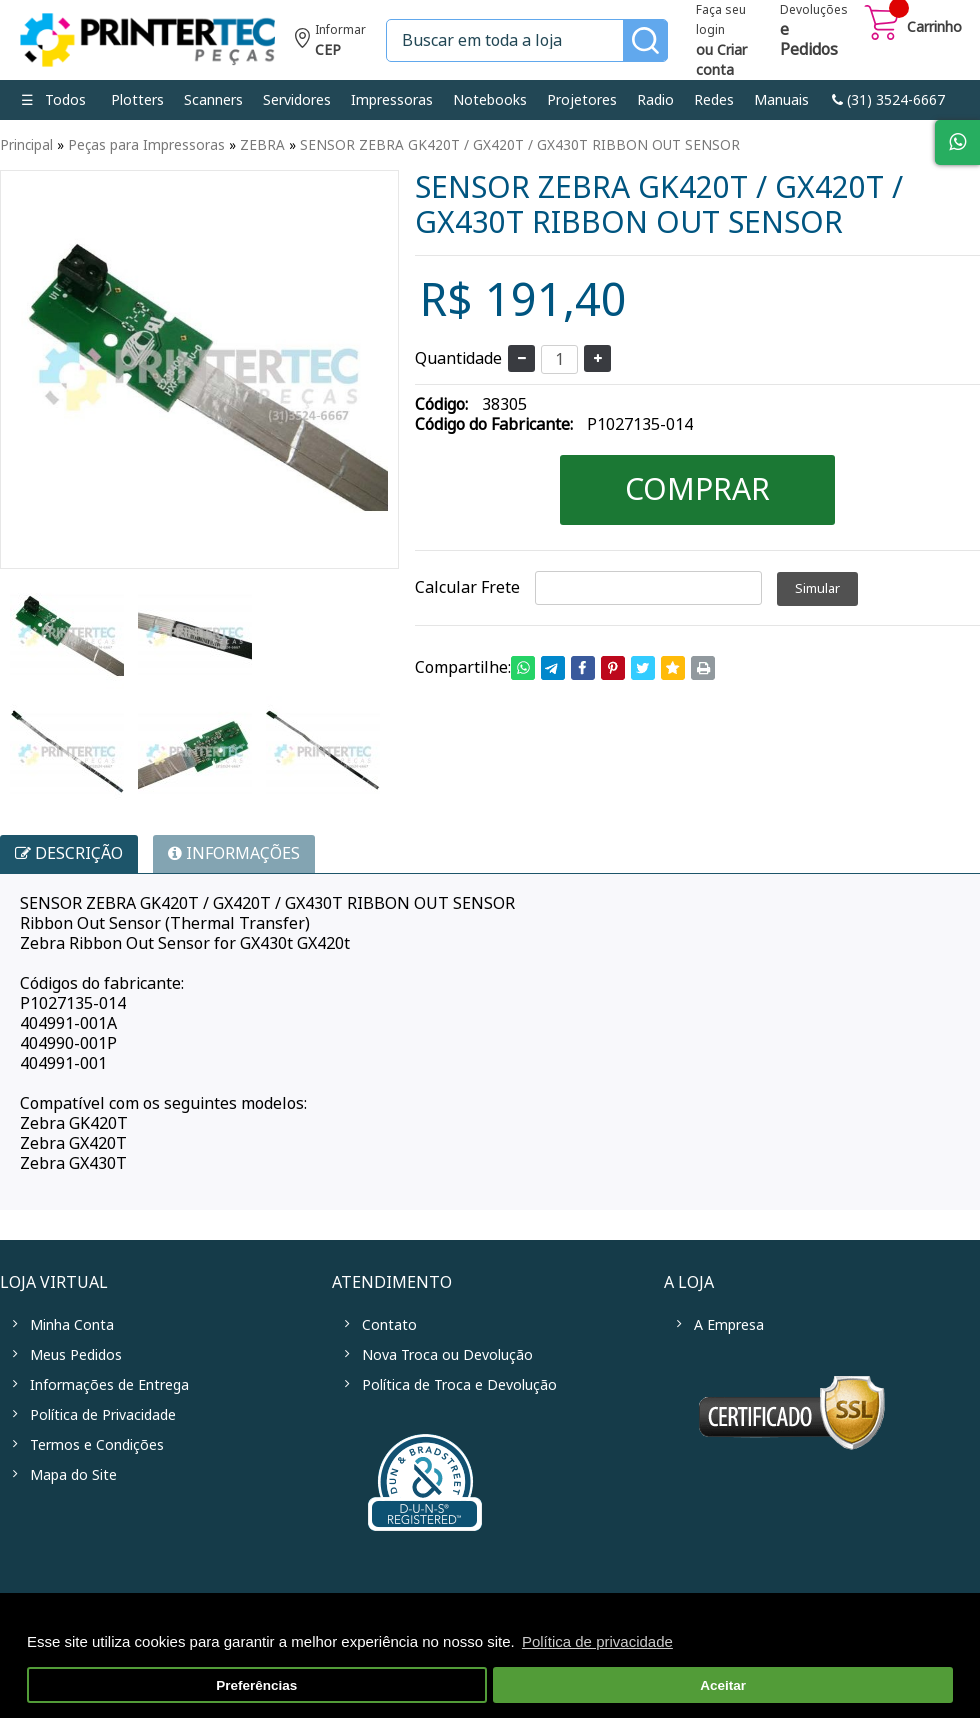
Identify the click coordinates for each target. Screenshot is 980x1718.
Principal (26, 145)
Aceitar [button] (723, 1685)
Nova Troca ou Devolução (447, 1355)
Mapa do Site (73, 1475)
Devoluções (814, 32)
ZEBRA (262, 145)
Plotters (137, 100)
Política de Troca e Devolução (459, 1385)
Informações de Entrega (109, 1385)
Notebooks (490, 100)
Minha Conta (72, 1325)
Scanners (213, 100)
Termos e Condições (97, 1445)
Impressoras (392, 100)
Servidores (297, 100)
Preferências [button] (256, 1685)
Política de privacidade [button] (597, 1641)
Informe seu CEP (330, 42)
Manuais (781, 100)
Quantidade (458, 358)
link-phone (888, 100)
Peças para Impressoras (146, 145)
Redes (714, 100)
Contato (389, 1325)
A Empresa (729, 1325)
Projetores (582, 100)
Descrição (69, 853)
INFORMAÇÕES (234, 853)
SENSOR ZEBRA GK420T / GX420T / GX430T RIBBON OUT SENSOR (520, 145)
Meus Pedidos (76, 1355)
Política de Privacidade (103, 1415)
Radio (655, 100)
